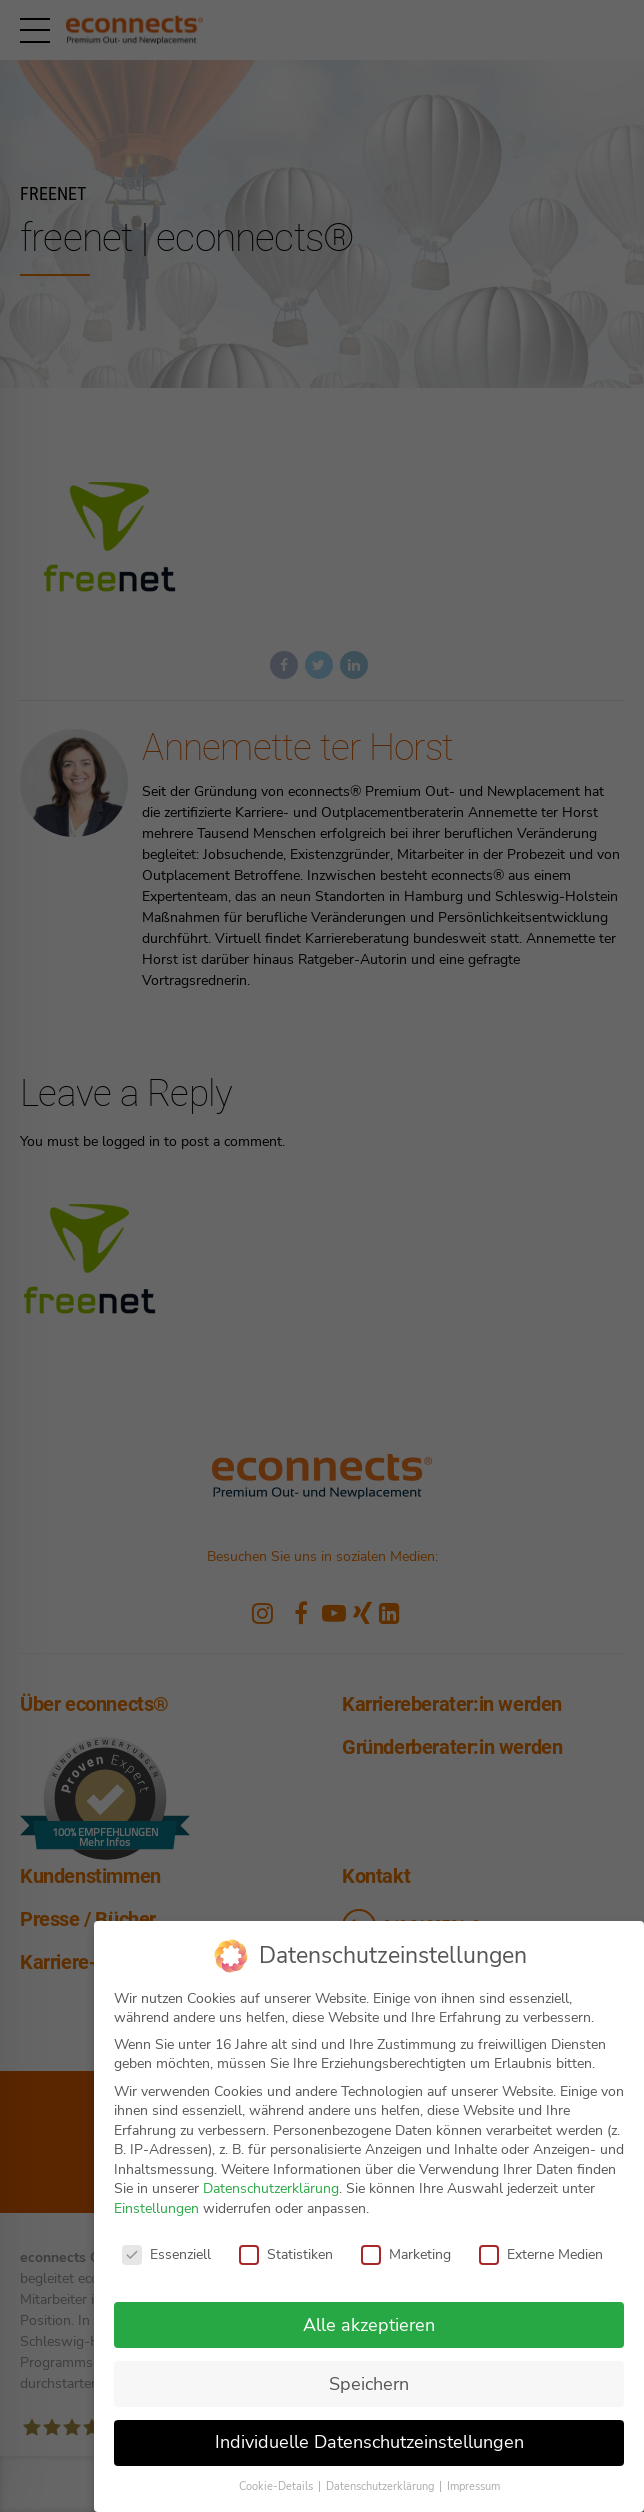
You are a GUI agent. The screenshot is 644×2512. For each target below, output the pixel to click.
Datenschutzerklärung (271, 2188)
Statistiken (286, 2254)
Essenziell (166, 2254)
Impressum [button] (473, 2486)
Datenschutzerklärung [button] (381, 2486)
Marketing (406, 2254)
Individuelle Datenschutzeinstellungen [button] (369, 2442)
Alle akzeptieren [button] (369, 2325)
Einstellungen (156, 2208)
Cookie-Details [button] (277, 2486)
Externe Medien (541, 2254)
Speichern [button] (369, 2384)
